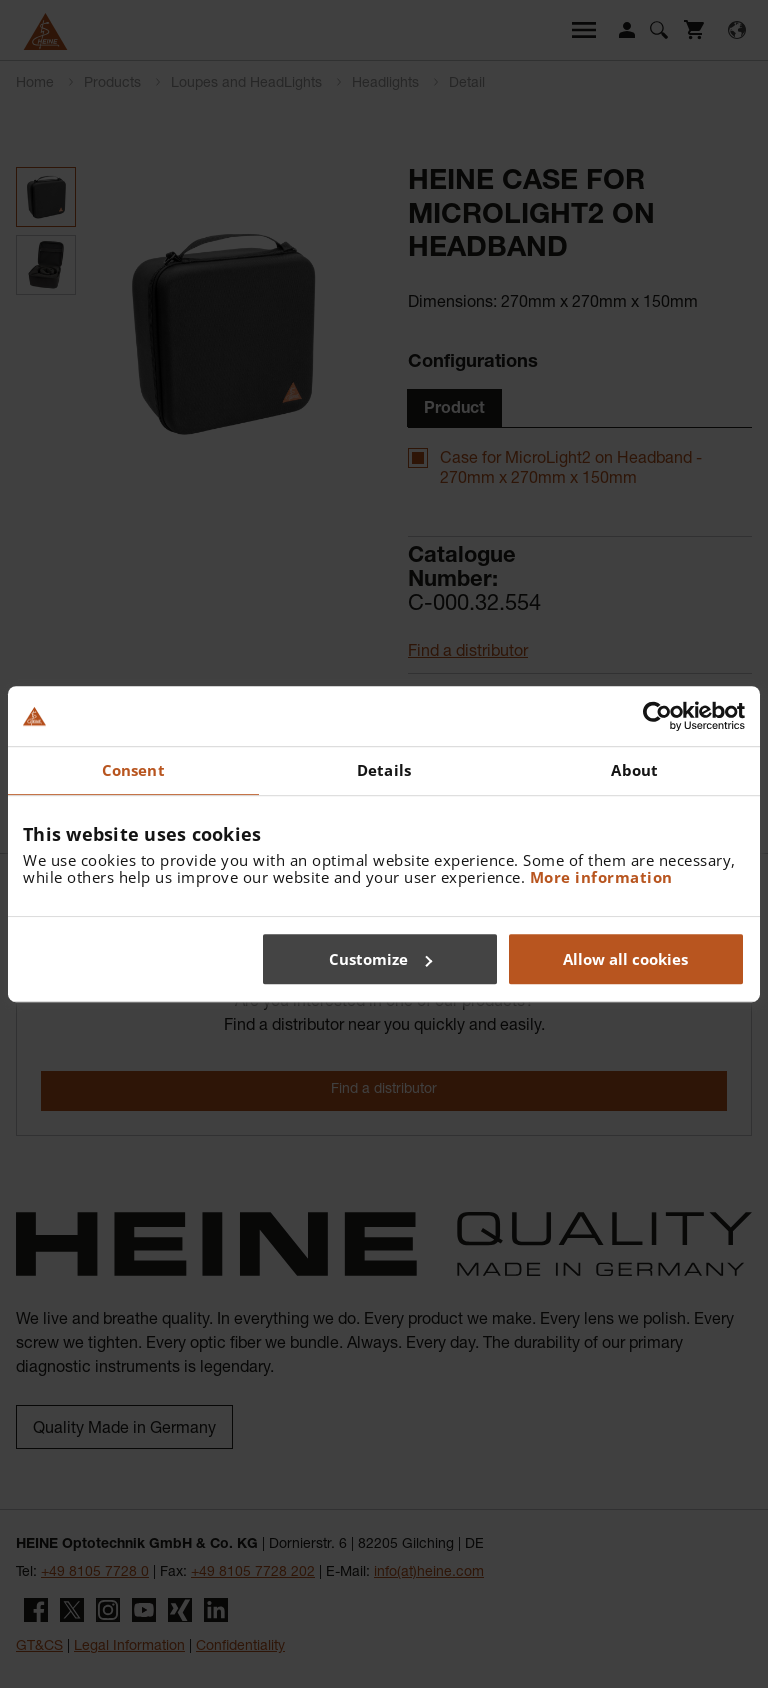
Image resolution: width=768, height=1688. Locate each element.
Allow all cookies (625, 959)
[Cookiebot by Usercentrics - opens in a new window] (657, 716)
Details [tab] (384, 770)
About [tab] (634, 770)
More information (601, 877)
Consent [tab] (133, 770)
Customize (380, 959)
